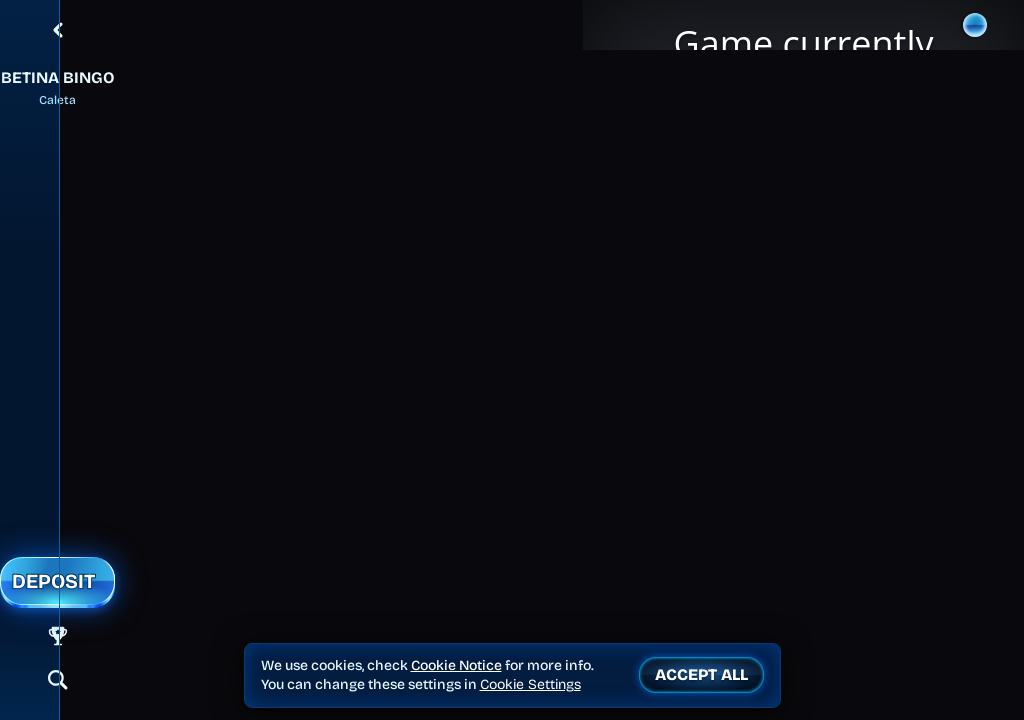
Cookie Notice (456, 665)
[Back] (58, 30)
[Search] (58, 680)
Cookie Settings (530, 685)
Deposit (53, 581)
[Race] (58, 636)
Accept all (701, 674)
